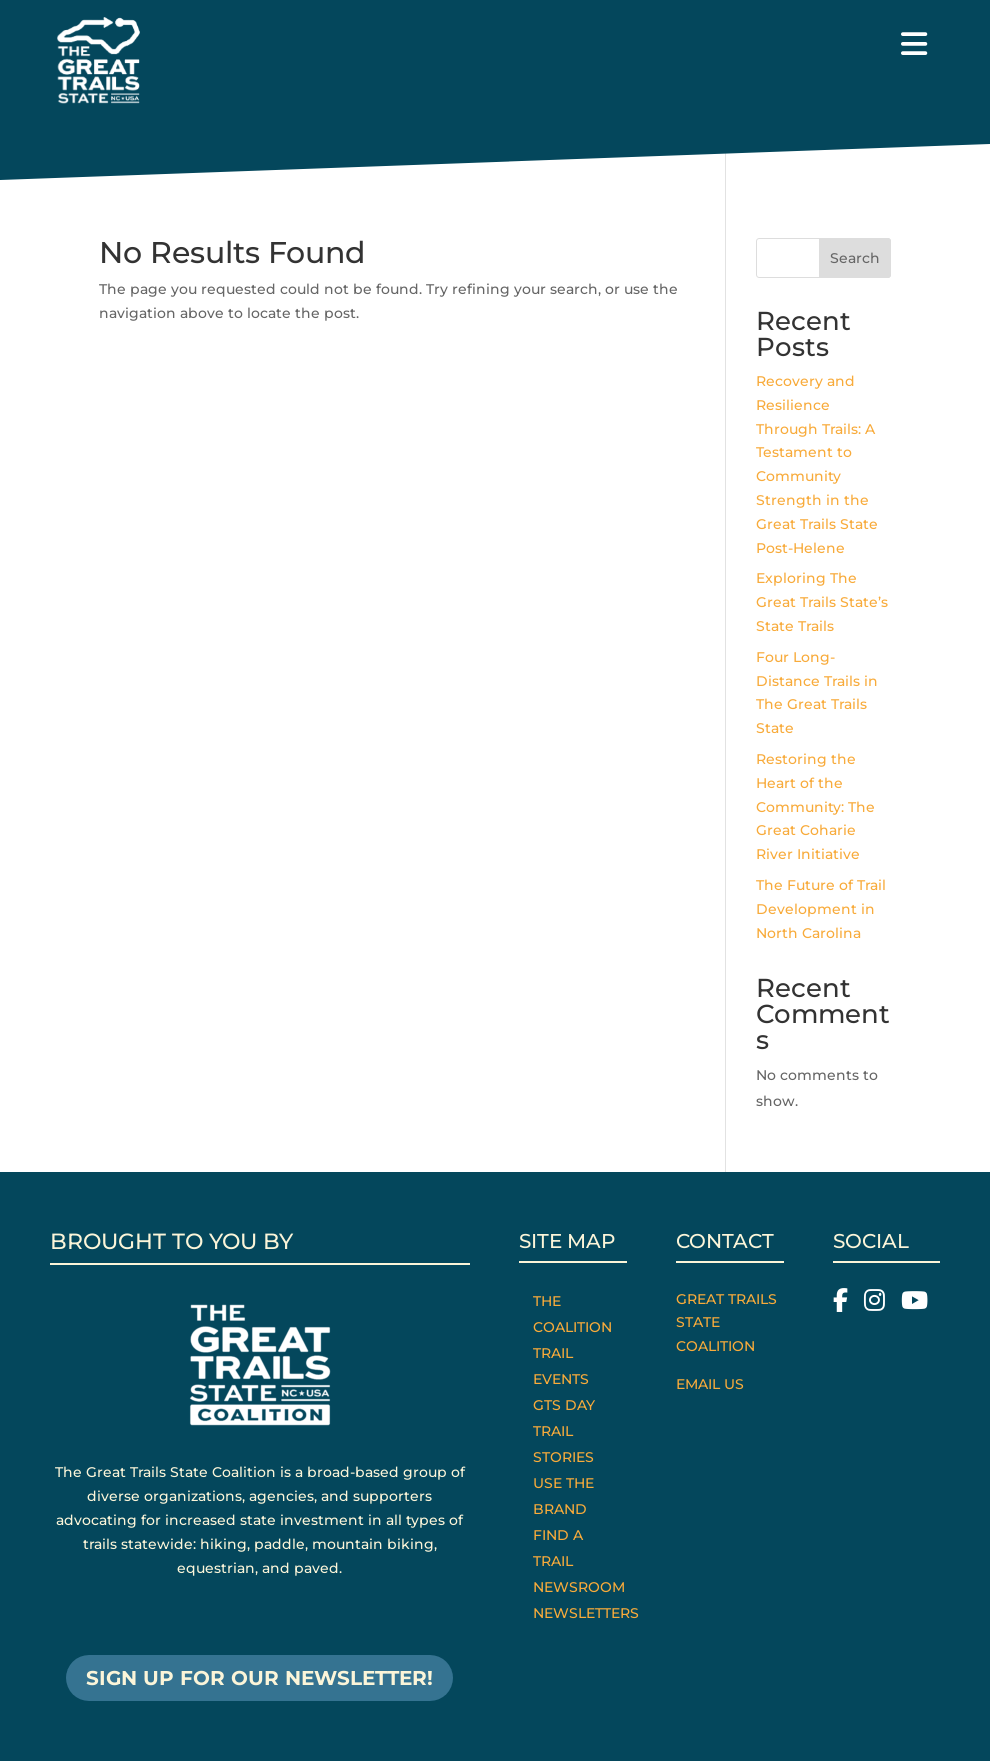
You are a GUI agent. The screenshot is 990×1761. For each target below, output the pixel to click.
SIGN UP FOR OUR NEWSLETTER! (259, 1678)
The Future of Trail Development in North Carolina (821, 909)
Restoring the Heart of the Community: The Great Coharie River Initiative (815, 806)
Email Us (710, 1384)
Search (855, 258)
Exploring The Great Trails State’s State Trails (822, 602)
